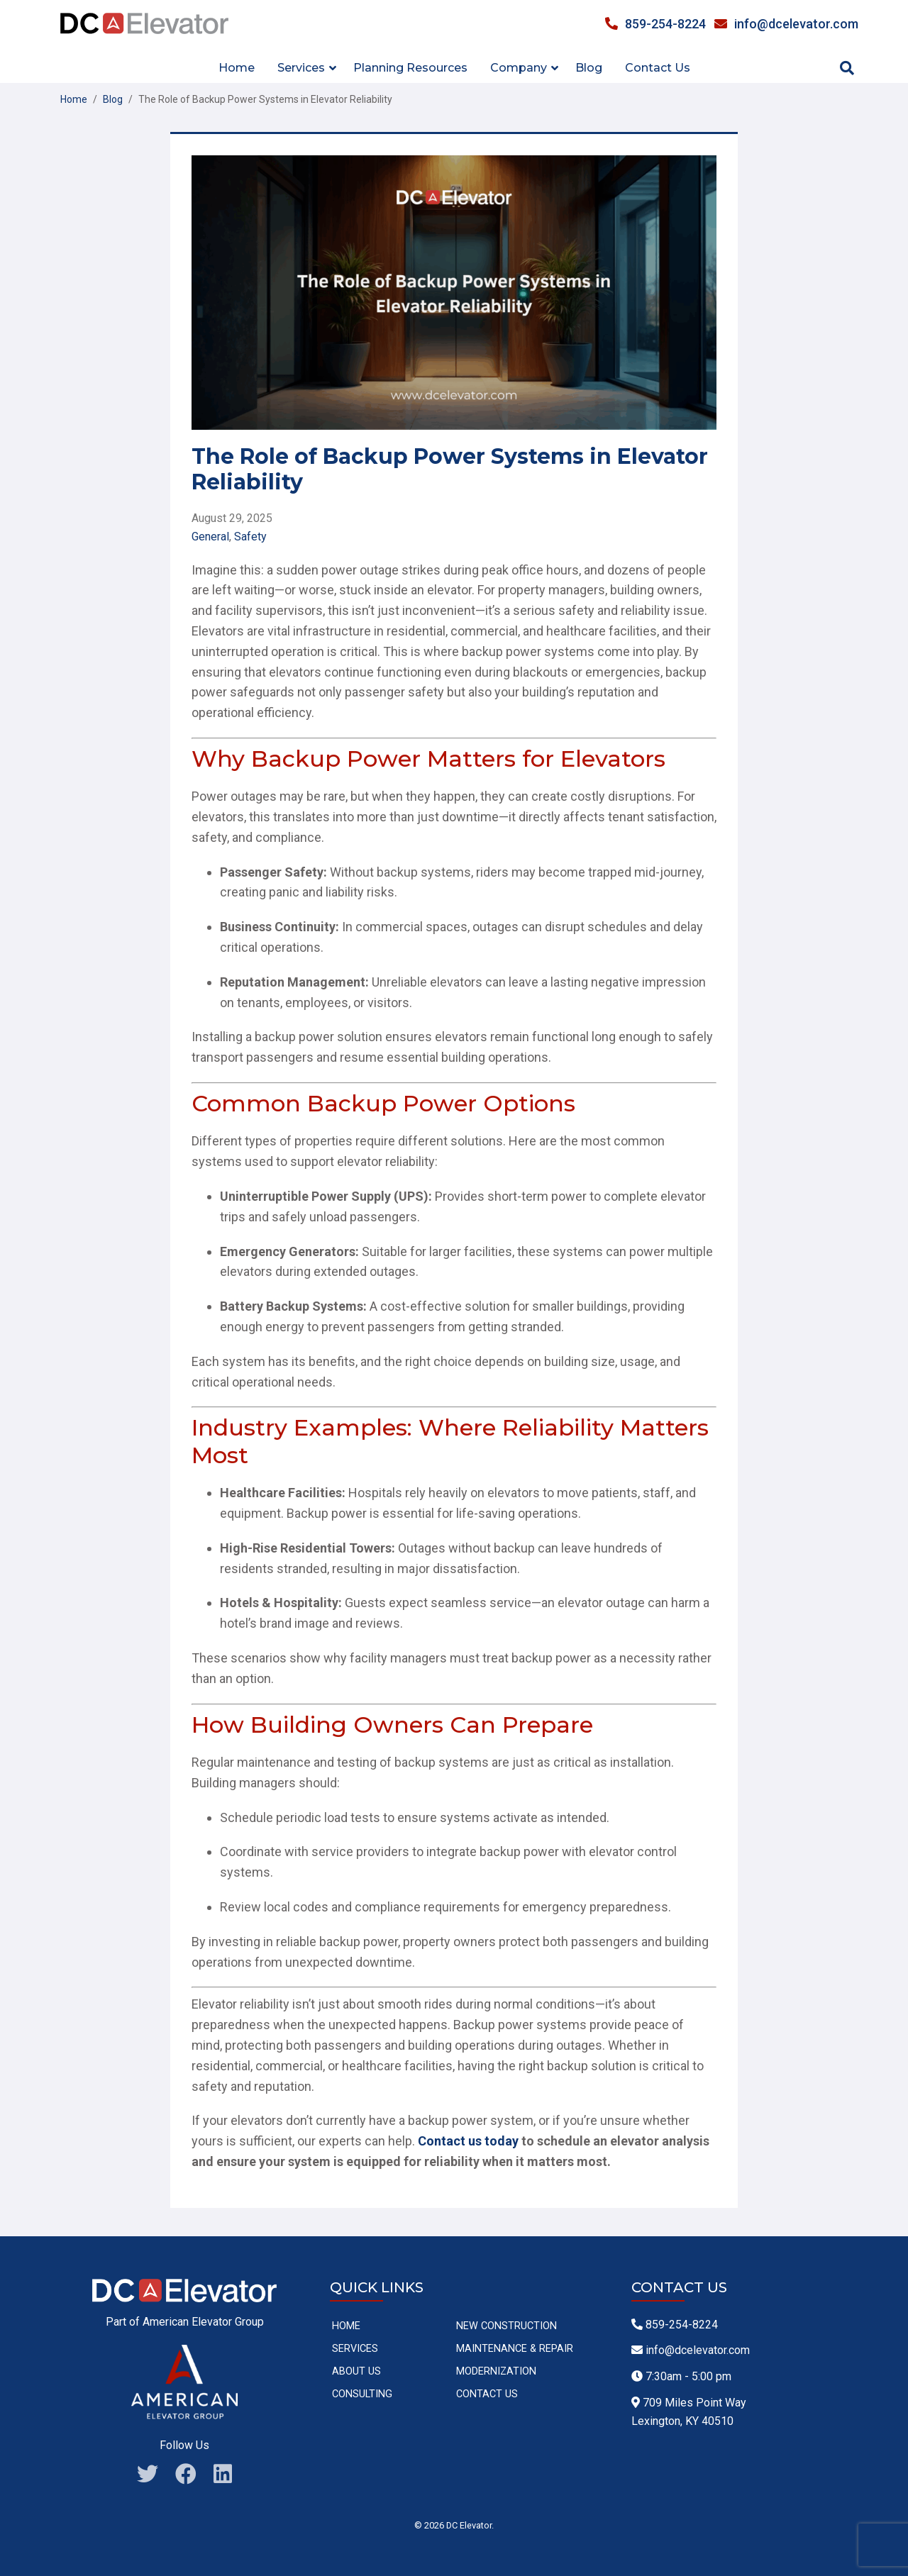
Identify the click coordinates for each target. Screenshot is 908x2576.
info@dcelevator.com (786, 23)
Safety (250, 536)
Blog (588, 67)
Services (355, 2349)
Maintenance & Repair (514, 2349)
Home (236, 67)
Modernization (496, 2371)
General (210, 536)
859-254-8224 (655, 23)
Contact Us (657, 67)
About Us (356, 2371)
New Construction (506, 2326)
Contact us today (468, 2140)
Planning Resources (410, 67)
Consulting (362, 2394)
